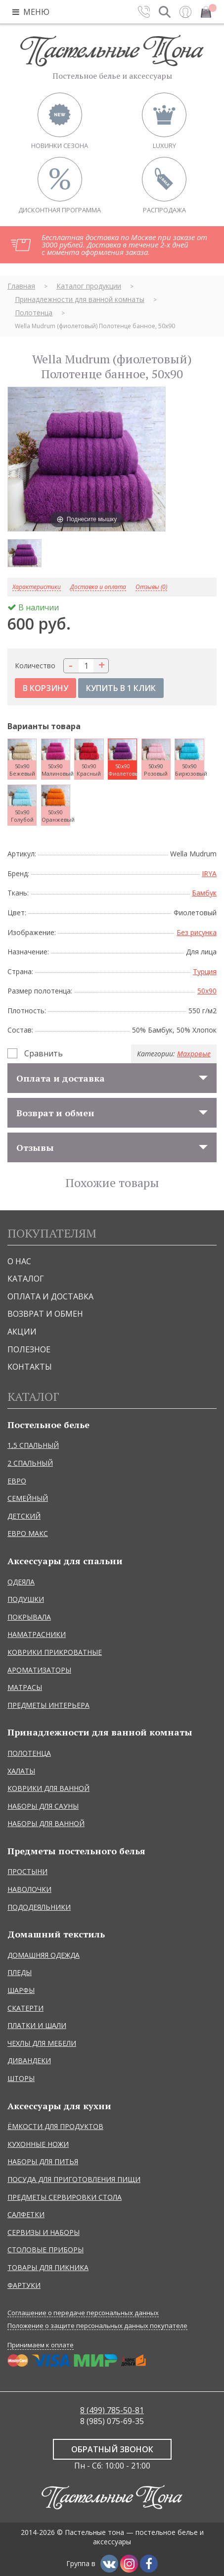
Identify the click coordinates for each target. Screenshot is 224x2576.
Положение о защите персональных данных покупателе (97, 2326)
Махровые (194, 1053)
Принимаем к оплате (40, 2344)
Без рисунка (197, 932)
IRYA (209, 873)
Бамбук (204, 892)
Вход (185, 12)
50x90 (207, 990)
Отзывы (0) (151, 587)
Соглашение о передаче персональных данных (83, 2313)
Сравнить (43, 1053)
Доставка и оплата (98, 587)
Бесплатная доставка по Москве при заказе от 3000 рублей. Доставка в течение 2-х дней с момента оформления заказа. (124, 244)
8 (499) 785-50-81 (112, 2410)
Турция (205, 971)
